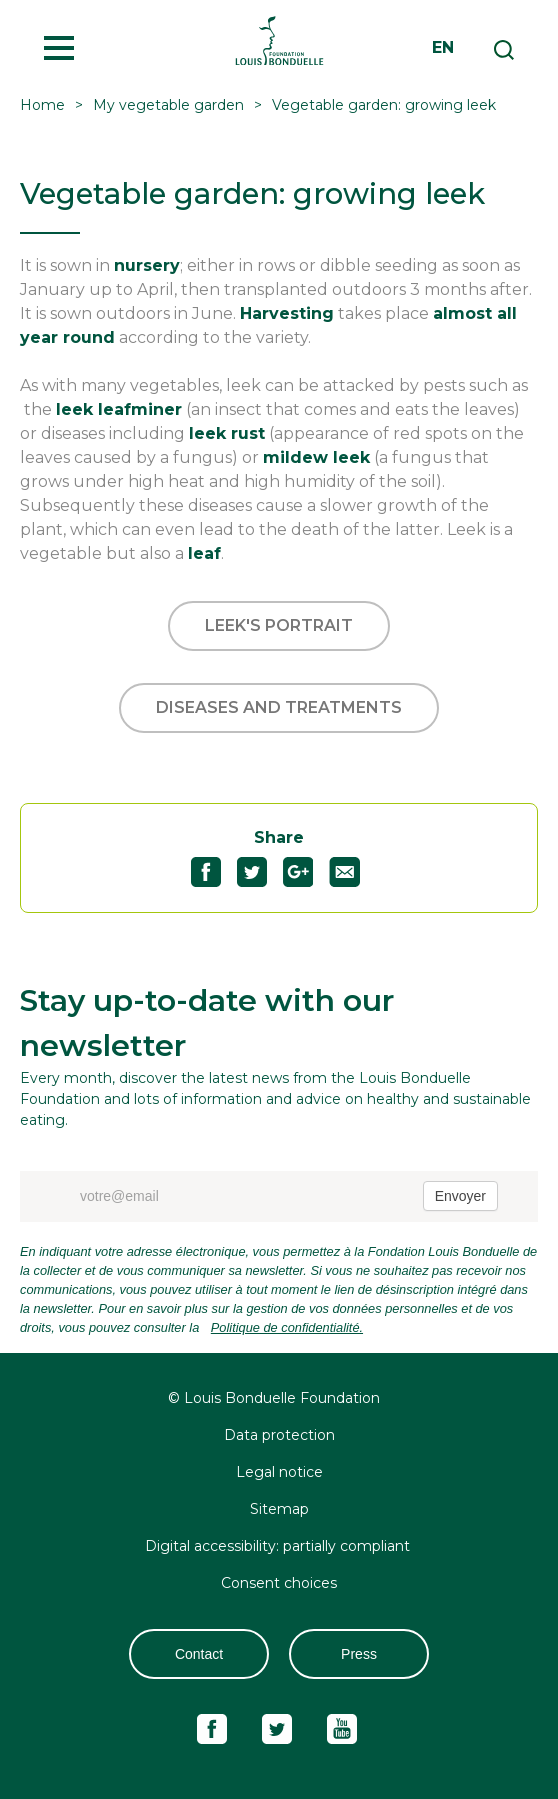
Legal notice (279, 1472)
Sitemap (279, 1509)
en (443, 47)
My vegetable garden (168, 105)
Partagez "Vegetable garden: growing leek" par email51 (352, 872)
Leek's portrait (279, 625)
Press (359, 1654)
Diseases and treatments (279, 707)
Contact (199, 1654)
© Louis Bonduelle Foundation (274, 1398)
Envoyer (460, 1196)
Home (42, 105)
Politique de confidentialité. (287, 1327)
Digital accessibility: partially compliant (279, 1546)
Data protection (279, 1435)
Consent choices (279, 1583)
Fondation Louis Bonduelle (279, 40)
